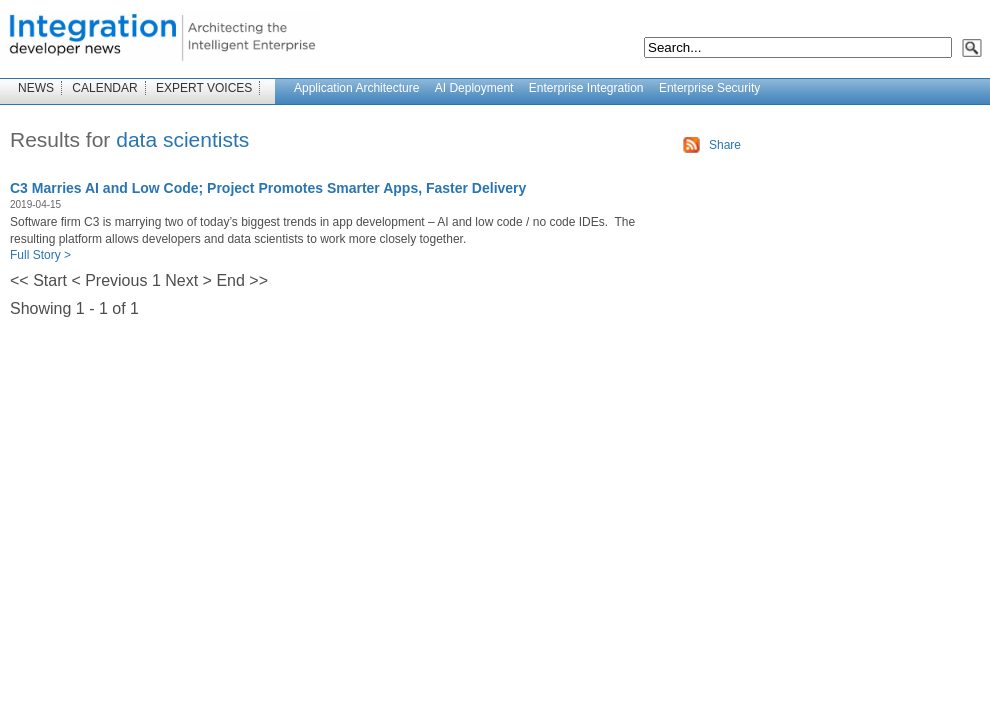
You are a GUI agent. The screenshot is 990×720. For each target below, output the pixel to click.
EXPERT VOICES (204, 88)
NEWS (36, 88)
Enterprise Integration (586, 88)
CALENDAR (104, 88)
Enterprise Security (709, 88)
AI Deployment (474, 88)
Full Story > (40, 255)
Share (725, 145)
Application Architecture (356, 88)
